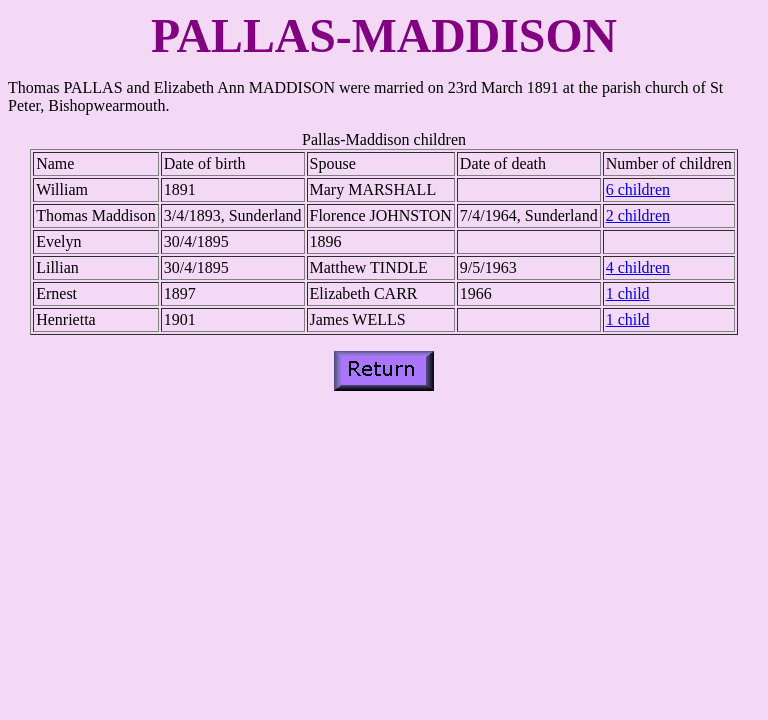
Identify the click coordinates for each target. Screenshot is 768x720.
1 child (628, 293)
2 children (638, 215)
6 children (638, 189)
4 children (638, 267)
